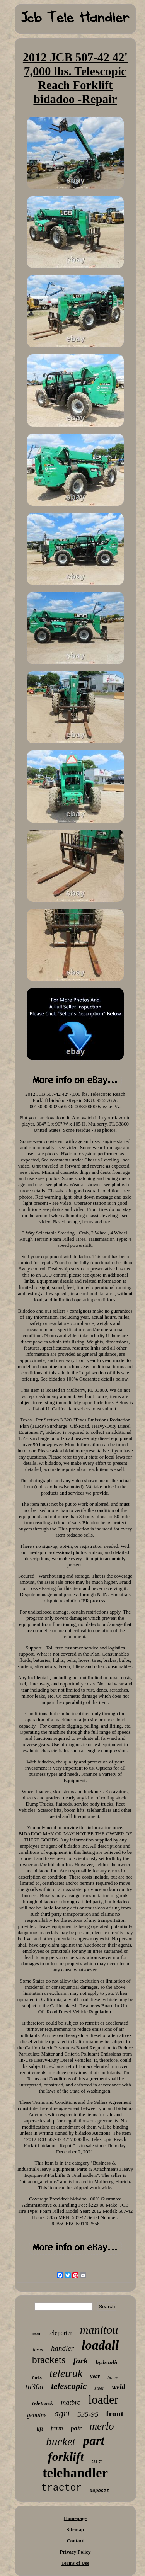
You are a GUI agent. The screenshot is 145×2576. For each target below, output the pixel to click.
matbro (70, 2402)
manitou (99, 2329)
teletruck (42, 2403)
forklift (66, 2457)
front (114, 2413)
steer (99, 2388)
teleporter (60, 2332)
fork (80, 2360)
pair (76, 2428)
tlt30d (35, 2386)
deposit (99, 2491)
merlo (101, 2426)
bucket (60, 2441)
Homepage (75, 2518)
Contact (75, 2541)
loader (103, 2399)
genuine (37, 2415)
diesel (37, 2349)
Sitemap (75, 2529)
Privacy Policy (75, 2552)
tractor (61, 2488)
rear (36, 2333)
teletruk (66, 2373)
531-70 (97, 2462)
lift (40, 2429)
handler (62, 2348)
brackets (49, 2359)
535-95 (87, 2414)
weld (118, 2387)
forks (36, 2377)
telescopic (69, 2386)
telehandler (75, 2473)
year (95, 2376)
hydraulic (107, 2362)
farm (57, 2428)
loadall (100, 2345)
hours (112, 2377)
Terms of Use (75, 2563)
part (93, 2441)
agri (62, 2413)
